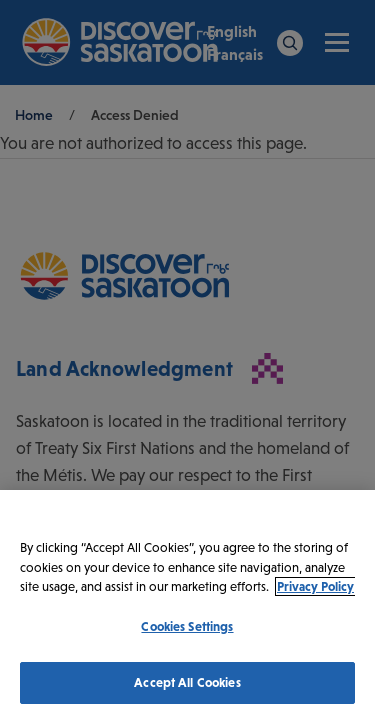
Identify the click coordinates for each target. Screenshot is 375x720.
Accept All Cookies (187, 682)
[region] (187, 605)
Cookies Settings (187, 626)
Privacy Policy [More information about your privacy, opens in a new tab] (315, 586)
